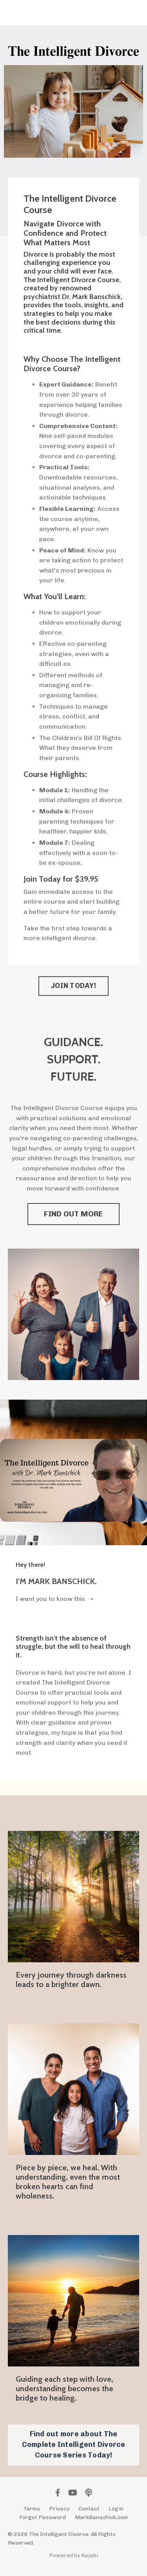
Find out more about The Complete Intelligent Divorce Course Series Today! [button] (73, 2444)
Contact (89, 2508)
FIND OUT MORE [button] (73, 1213)
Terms (32, 2508)
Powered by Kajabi (73, 2555)
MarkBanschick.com (101, 2517)
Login (116, 2508)
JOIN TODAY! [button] (73, 985)
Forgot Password (42, 2517)
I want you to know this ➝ (54, 1598)
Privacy (59, 2508)
